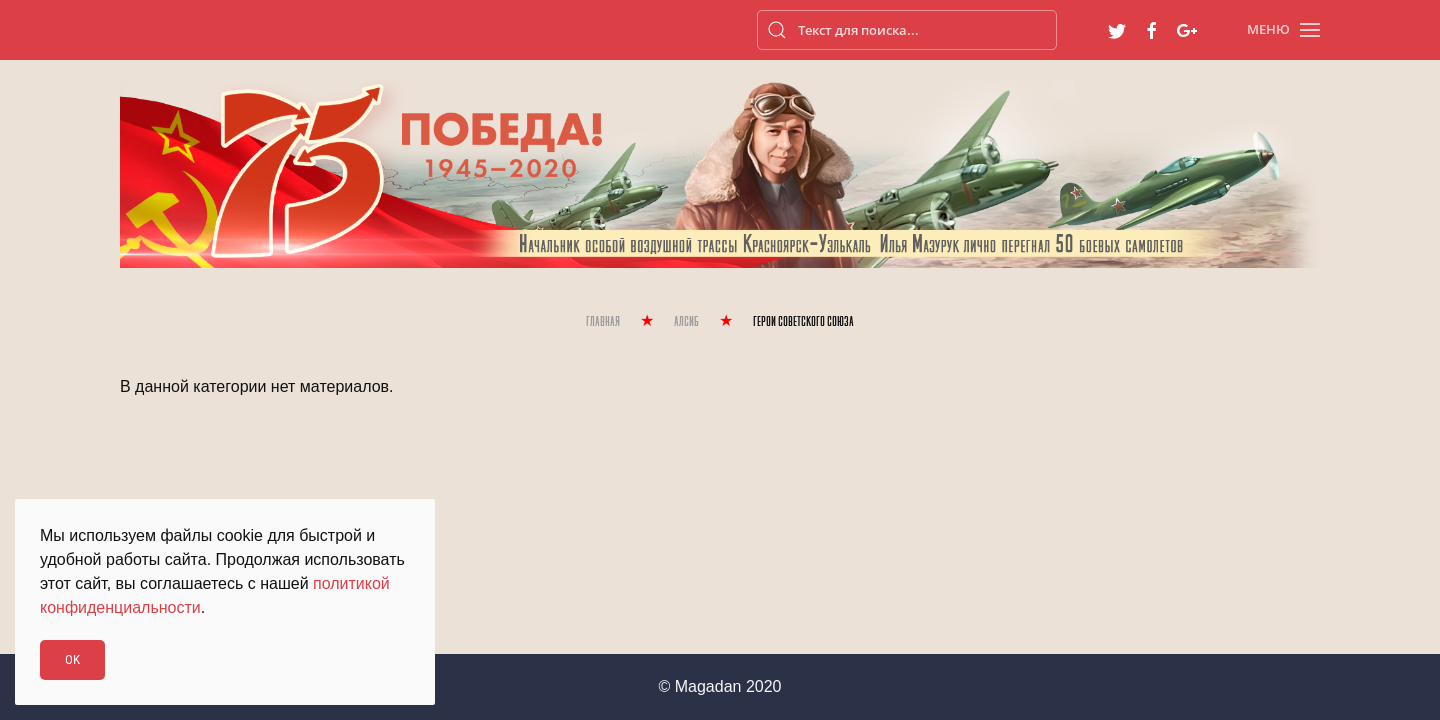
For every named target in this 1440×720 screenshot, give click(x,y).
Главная (603, 322)
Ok (72, 659)
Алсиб (686, 322)
